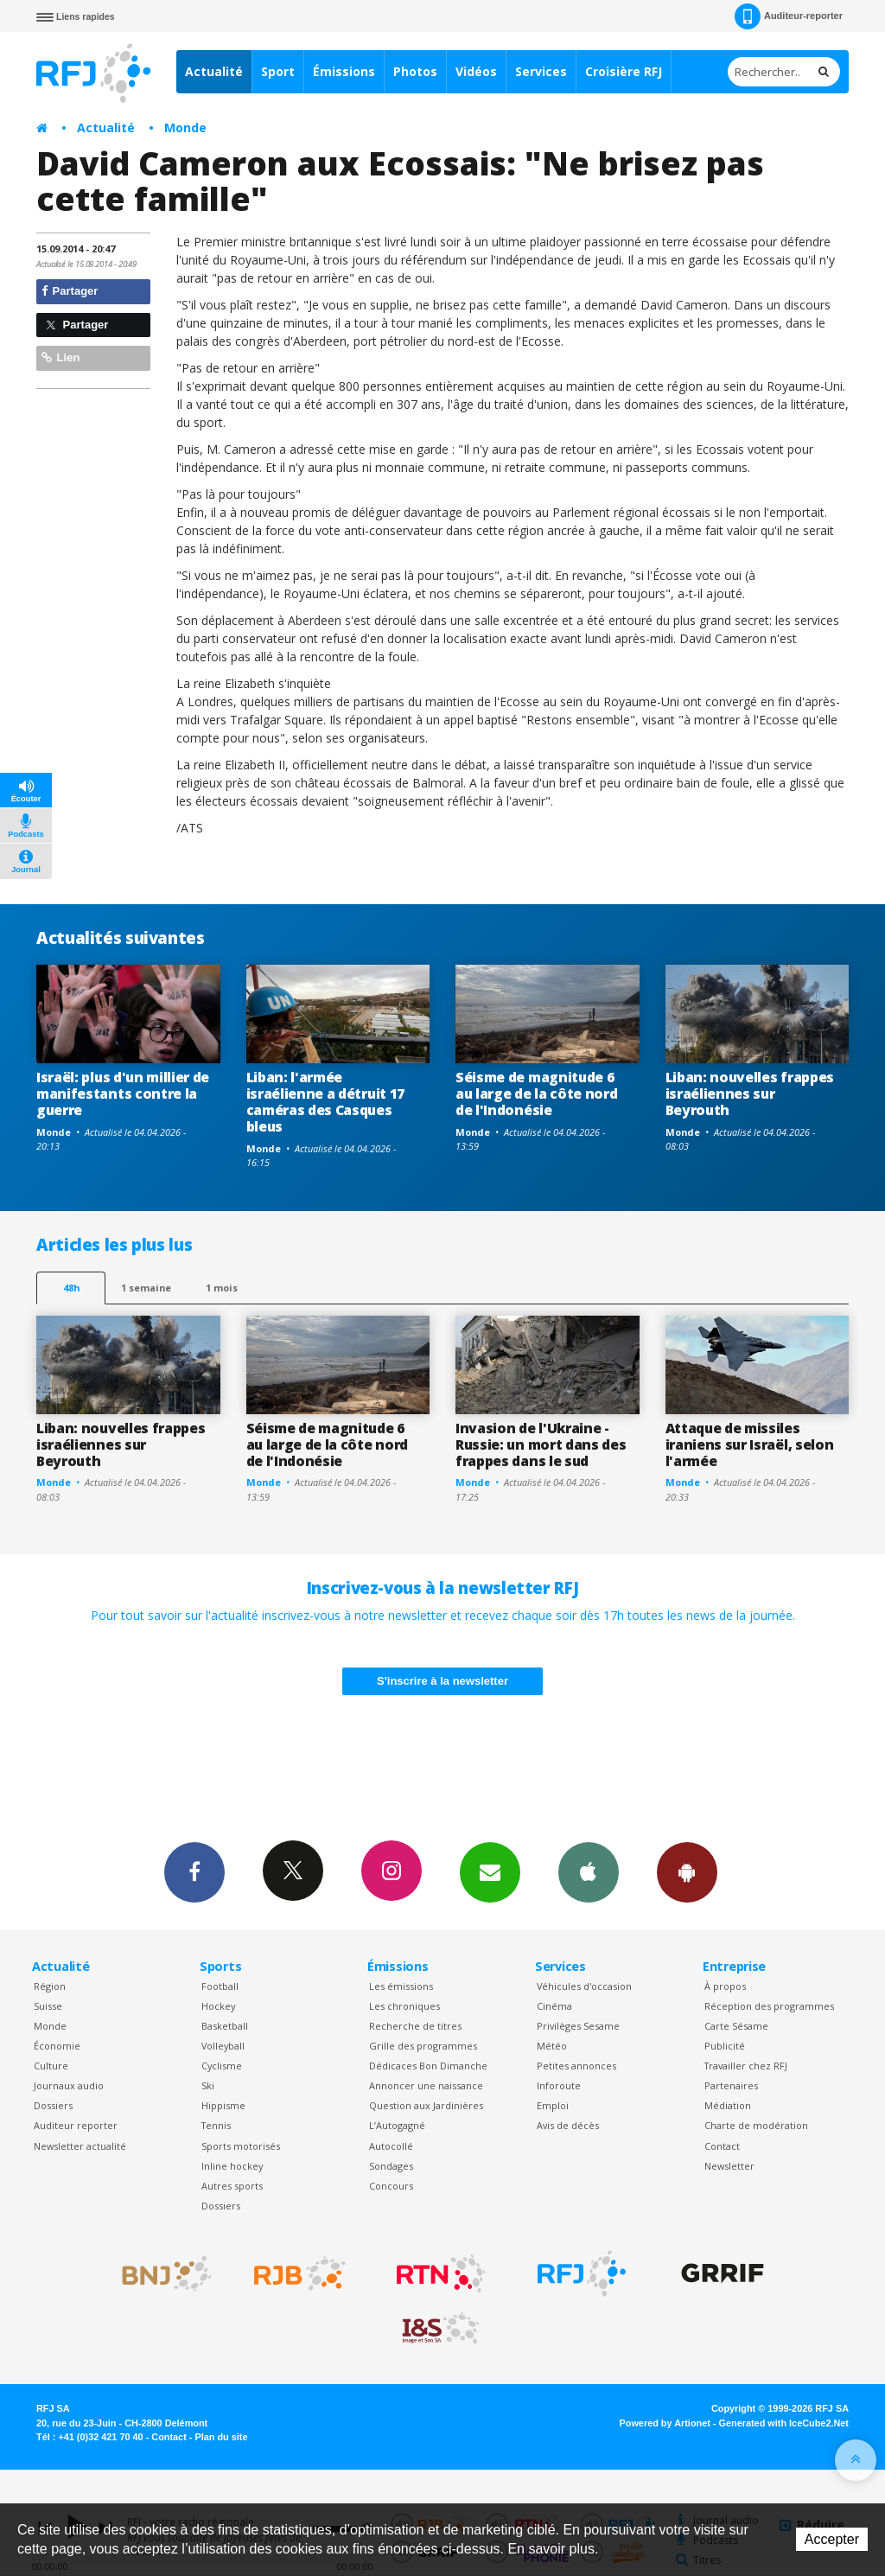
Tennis (216, 2125)
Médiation (727, 2105)
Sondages (391, 2165)
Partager (69, 290)
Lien (60, 357)
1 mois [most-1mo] (222, 1287)
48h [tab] (71, 1287)
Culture (51, 2065)
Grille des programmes (423, 2045)
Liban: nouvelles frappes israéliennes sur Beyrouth (749, 1093)
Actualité (214, 71)
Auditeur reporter (76, 2125)
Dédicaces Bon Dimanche (428, 2065)
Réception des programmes (769, 2006)
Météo (552, 2045)
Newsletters (490, 1871)
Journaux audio (69, 2085)
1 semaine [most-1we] (146, 1287)
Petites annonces (576, 2065)
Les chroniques (404, 2006)
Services (541, 71)
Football (220, 1986)
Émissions (344, 71)
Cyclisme (221, 2065)
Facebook (194, 1871)
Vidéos (476, 71)
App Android (687, 1871)
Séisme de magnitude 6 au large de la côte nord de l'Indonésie (536, 1093)
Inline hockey (232, 2165)
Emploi (553, 2105)
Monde (185, 127)
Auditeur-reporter (789, 16)
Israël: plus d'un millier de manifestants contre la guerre (122, 1093)
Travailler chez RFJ (745, 2065)
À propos (725, 1986)
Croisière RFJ (623, 71)
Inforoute (559, 2085)
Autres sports (232, 2185)
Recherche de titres (415, 2025)
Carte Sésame (736, 2025)
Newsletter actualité (80, 2146)
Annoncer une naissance (426, 2085)
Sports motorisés (240, 2146)
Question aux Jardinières (426, 2105)
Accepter (832, 2539)
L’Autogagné (397, 2125)
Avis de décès (568, 2125)
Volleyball (223, 2045)
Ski (207, 2085)
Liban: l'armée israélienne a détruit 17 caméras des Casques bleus (325, 1102)
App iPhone (588, 1871)
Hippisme (223, 2105)
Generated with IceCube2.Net (784, 2423)
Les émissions (401, 1986)
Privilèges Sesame (578, 2025)
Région (50, 1986)
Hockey (218, 2006)
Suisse (48, 2006)
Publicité (724, 2045)
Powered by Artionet (665, 2423)
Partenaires (731, 2085)
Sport (278, 71)
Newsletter (729, 2165)
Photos (415, 71)
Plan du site (220, 2437)
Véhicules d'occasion (584, 1986)
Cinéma (554, 2006)
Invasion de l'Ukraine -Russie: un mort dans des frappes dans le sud (540, 1444)
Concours (391, 2185)
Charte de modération (756, 2125)
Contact (722, 2146)
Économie (57, 2045)
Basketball (224, 2025)
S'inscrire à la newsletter (442, 1680)
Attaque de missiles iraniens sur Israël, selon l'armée (749, 1444)
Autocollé (391, 2146)
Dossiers (53, 2105)
